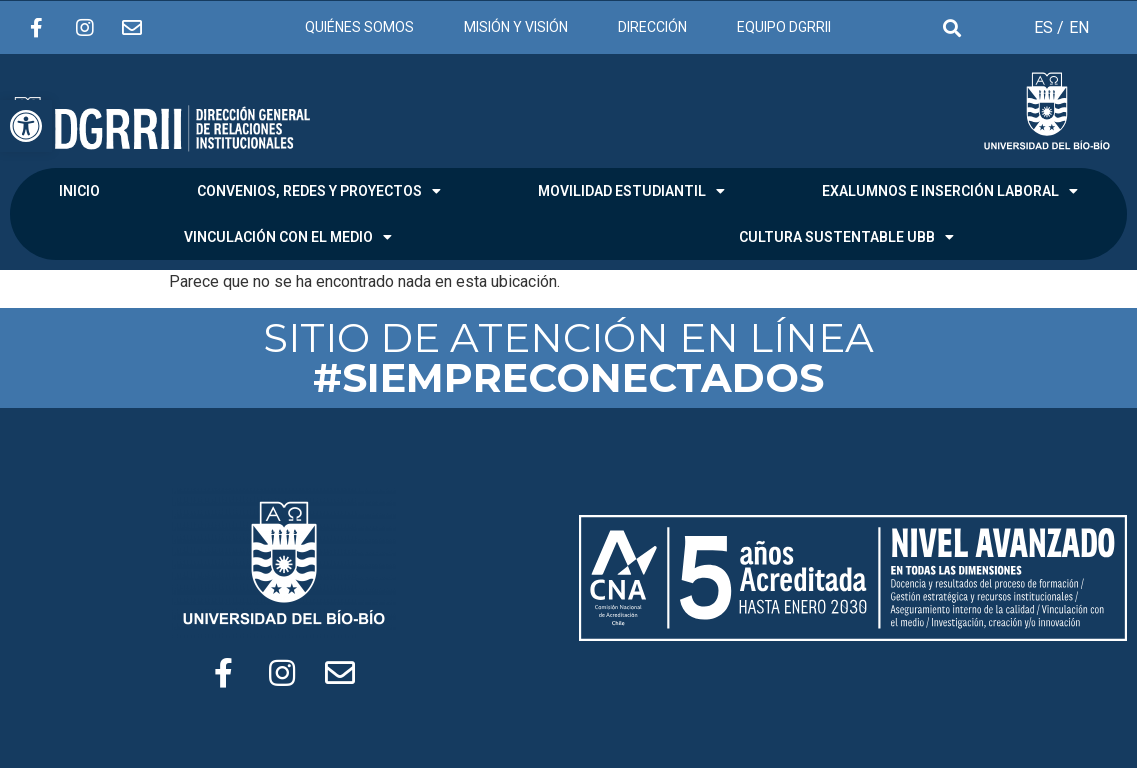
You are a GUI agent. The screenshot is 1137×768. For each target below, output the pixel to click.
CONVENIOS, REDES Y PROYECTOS (319, 191)
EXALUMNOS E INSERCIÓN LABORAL (950, 191)
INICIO (79, 191)
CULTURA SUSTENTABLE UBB (846, 237)
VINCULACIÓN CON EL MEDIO (288, 237)
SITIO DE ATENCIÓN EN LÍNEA (568, 357)
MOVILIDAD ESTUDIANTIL (631, 191)
